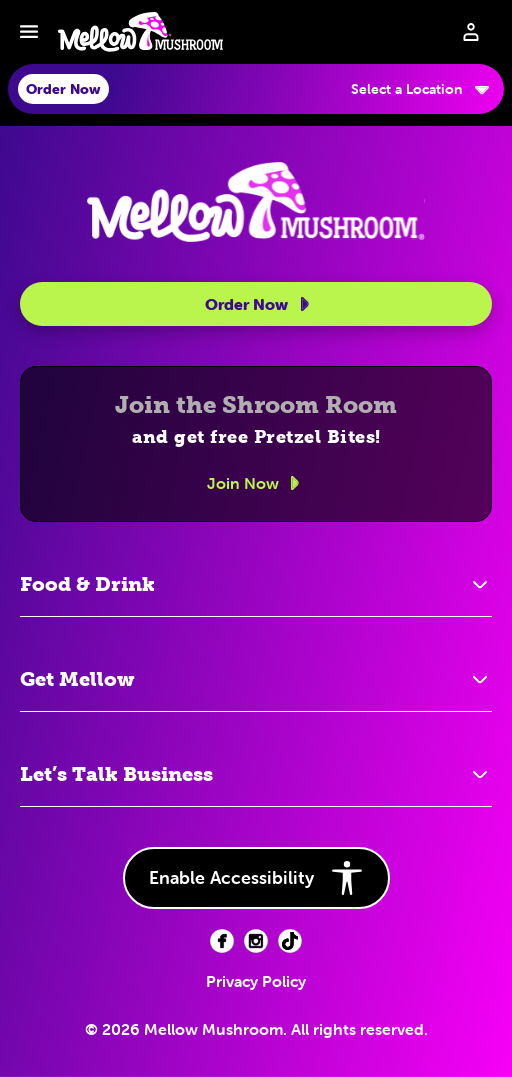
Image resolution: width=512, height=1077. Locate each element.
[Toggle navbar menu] (29, 32)
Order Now (260, 304)
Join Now (256, 483)
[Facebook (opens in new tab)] (222, 941)
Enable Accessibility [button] (256, 878)
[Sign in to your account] (471, 32)
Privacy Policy (256, 981)
